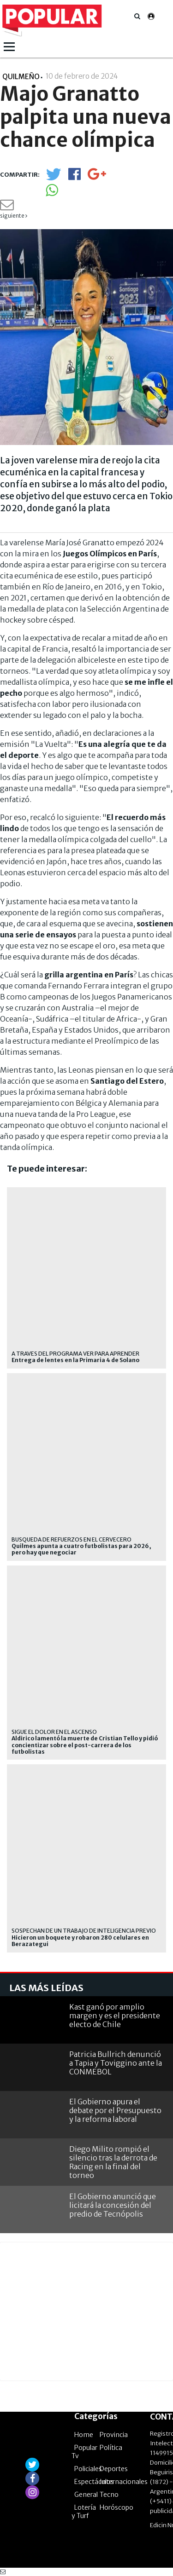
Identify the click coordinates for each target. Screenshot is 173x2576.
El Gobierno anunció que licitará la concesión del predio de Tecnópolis (112, 2205)
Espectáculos (94, 2482)
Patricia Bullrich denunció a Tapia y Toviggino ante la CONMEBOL (115, 2063)
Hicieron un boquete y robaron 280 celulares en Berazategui (80, 1941)
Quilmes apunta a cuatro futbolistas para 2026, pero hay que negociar (81, 1549)
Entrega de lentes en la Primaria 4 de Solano (75, 1360)
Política (111, 2447)
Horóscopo (116, 2507)
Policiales (88, 2469)
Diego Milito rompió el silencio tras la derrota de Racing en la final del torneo (113, 2162)
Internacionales (124, 2482)
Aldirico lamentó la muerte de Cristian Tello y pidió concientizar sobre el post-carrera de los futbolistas (85, 1745)
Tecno (109, 2494)
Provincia (114, 2435)
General (86, 2494)
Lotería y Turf (84, 2511)
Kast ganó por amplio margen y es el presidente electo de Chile (114, 2015)
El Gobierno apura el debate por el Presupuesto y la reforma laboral (115, 2110)
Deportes (114, 2469)
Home (83, 2435)
